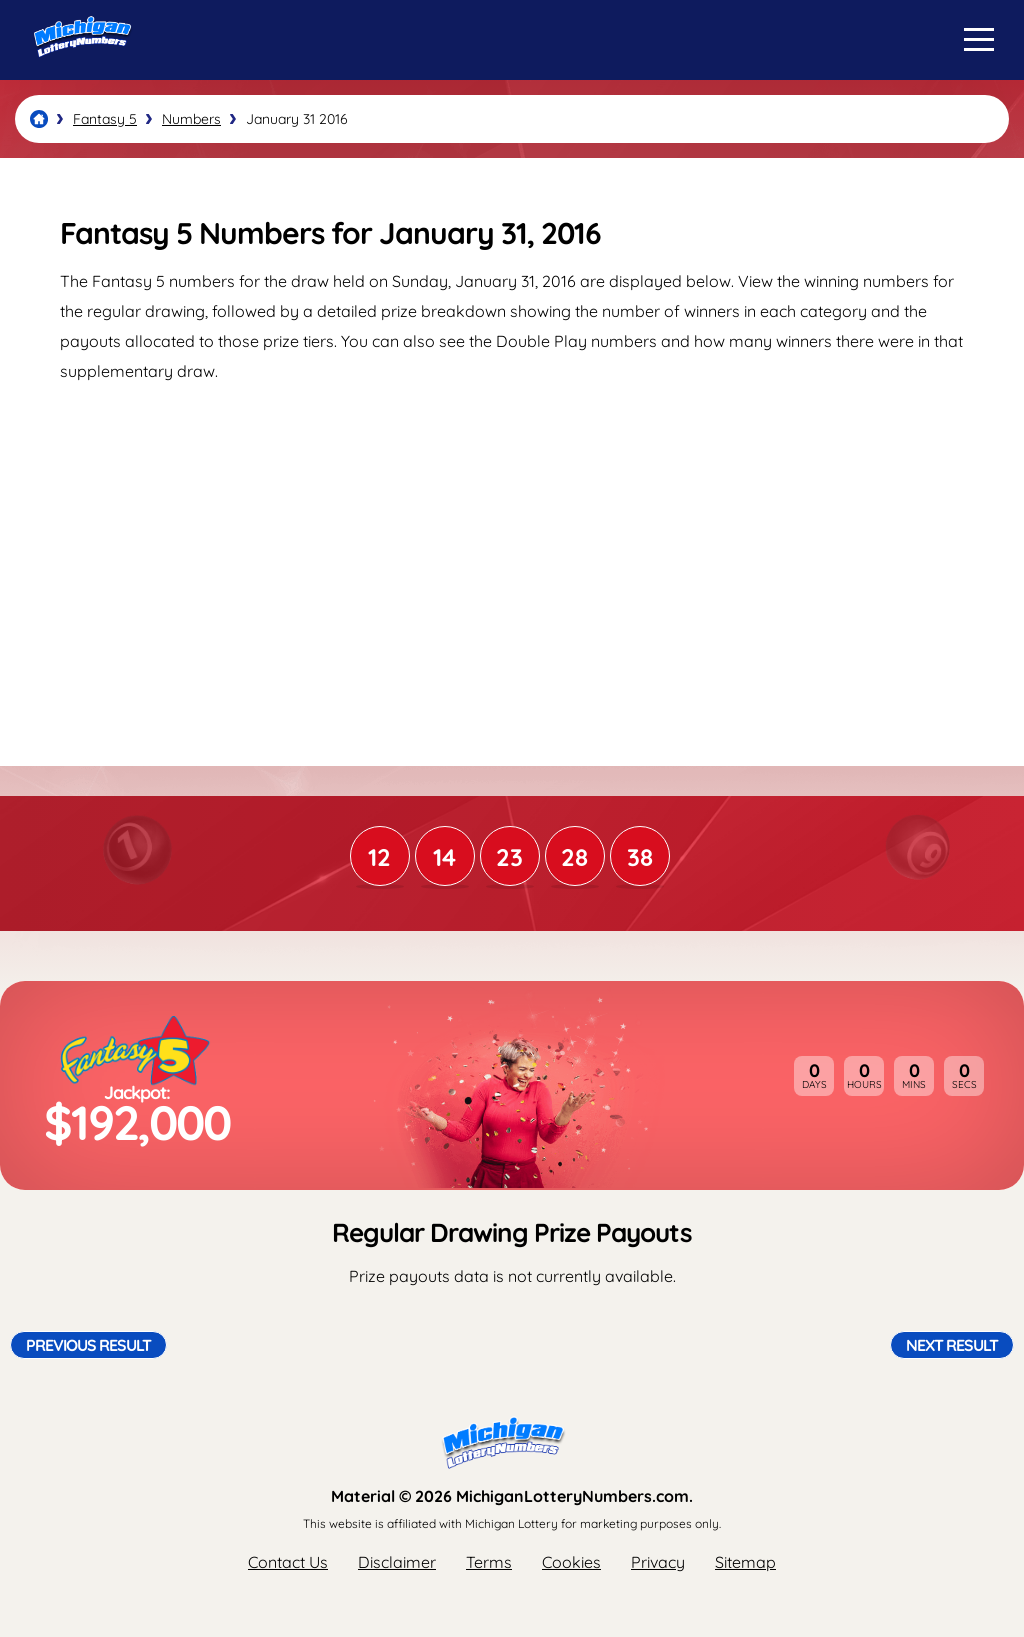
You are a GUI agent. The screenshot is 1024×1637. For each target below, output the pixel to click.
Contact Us (288, 1562)
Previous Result (88, 1345)
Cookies (571, 1562)
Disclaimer (397, 1562)
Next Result (952, 1345)
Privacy (658, 1562)
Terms (489, 1562)
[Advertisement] (512, 556)
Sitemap (745, 1562)
